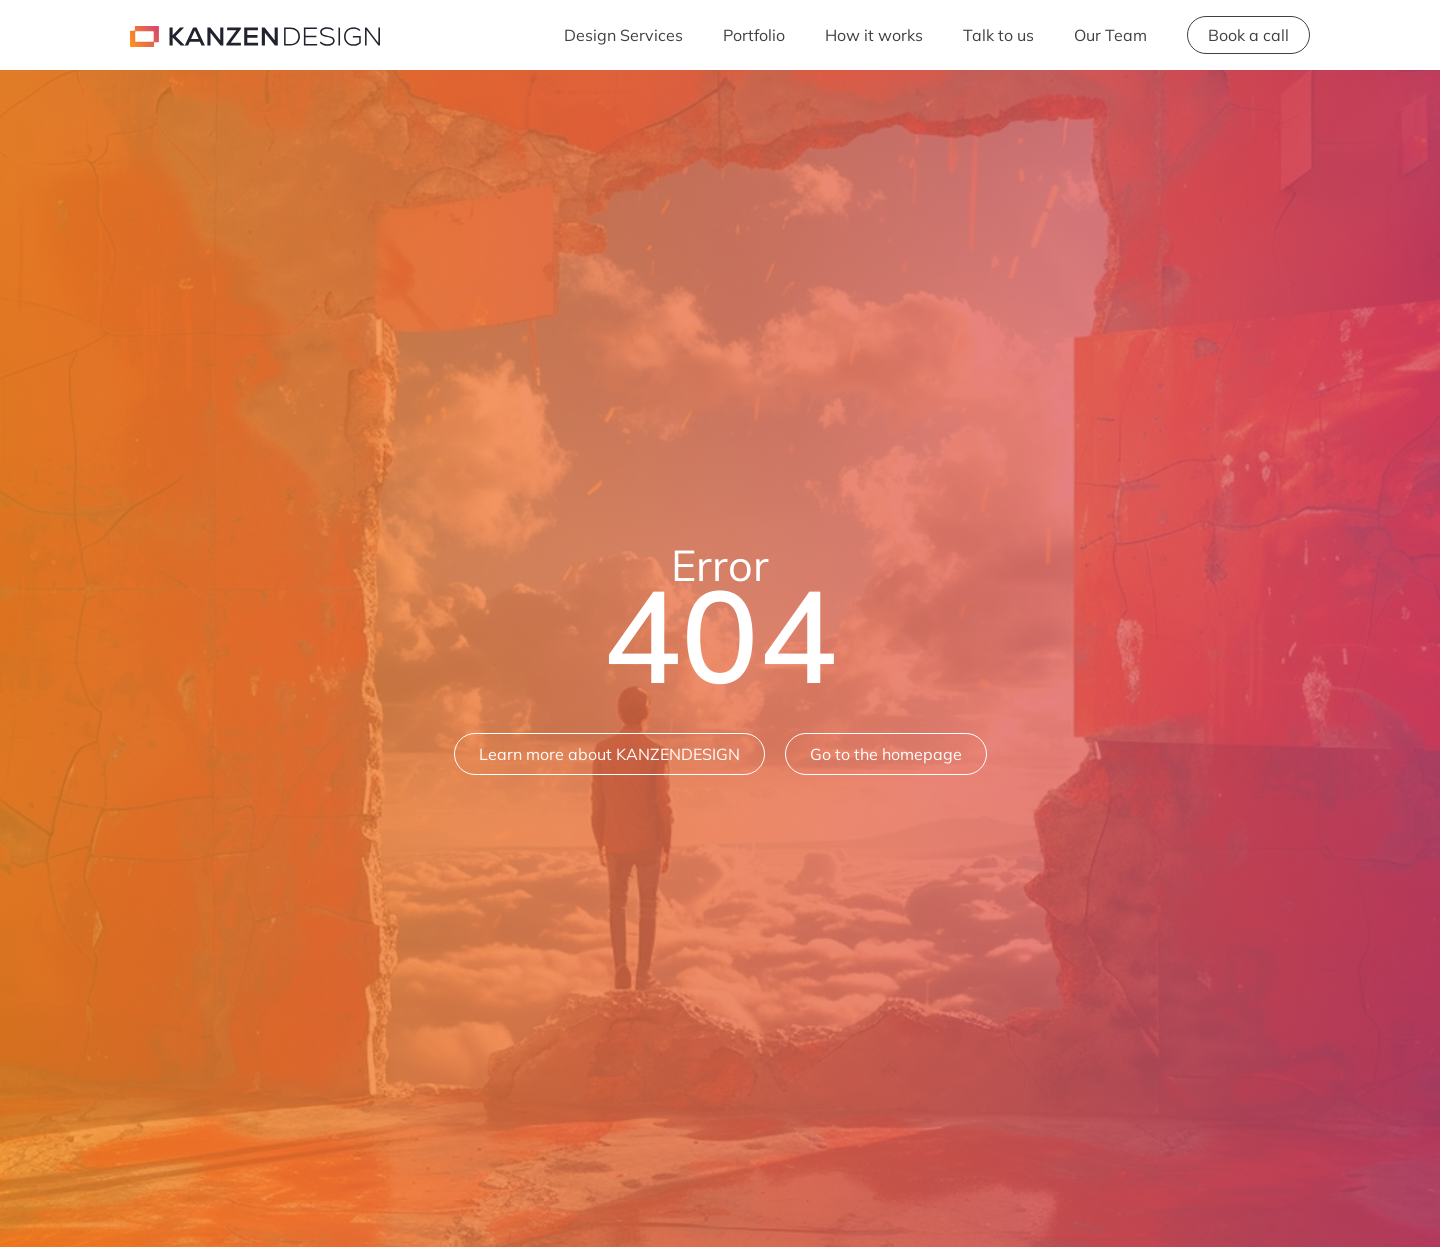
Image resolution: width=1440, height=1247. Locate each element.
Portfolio (754, 35)
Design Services (623, 35)
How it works (874, 35)
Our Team (1110, 35)
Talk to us (998, 35)
